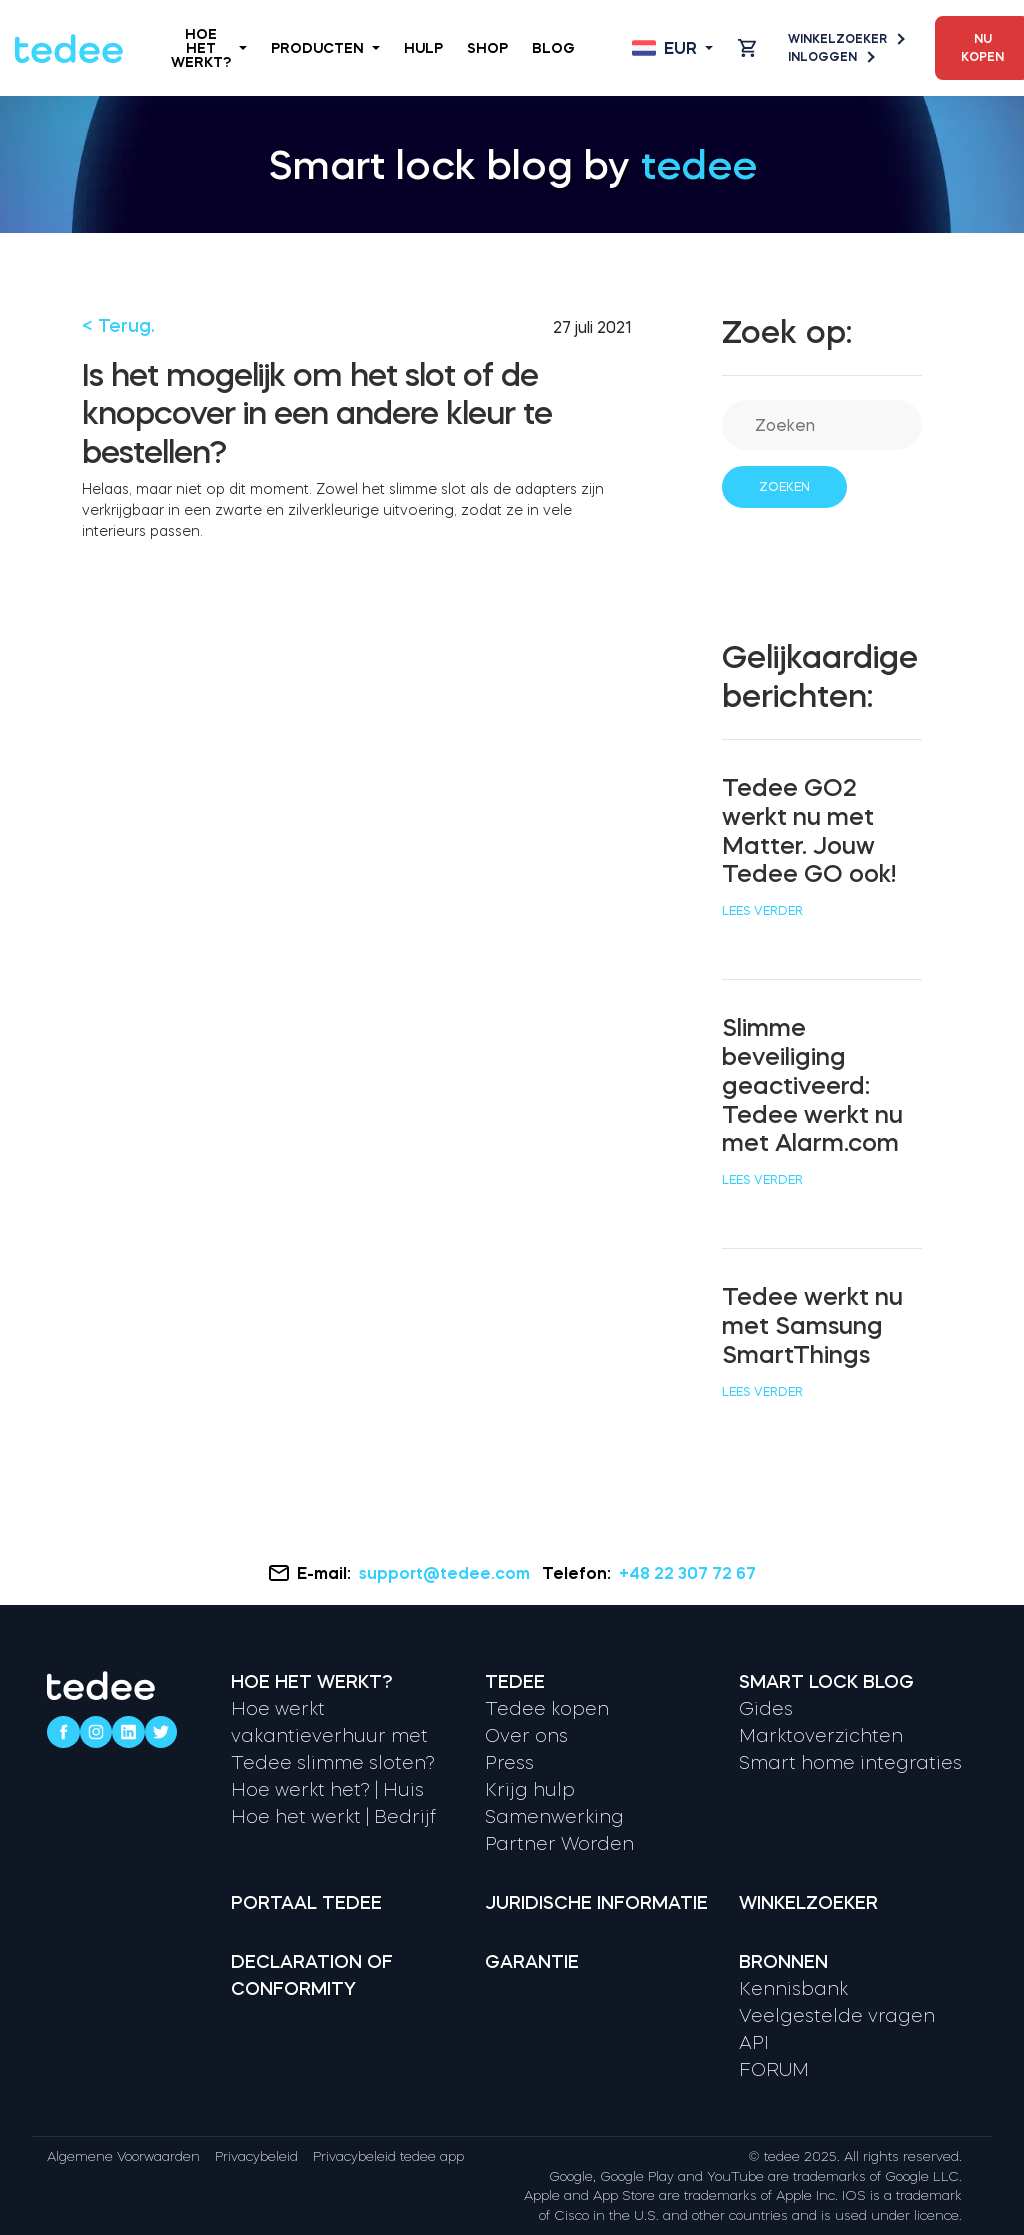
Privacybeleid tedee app (388, 2156)
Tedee (515, 1682)
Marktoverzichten (821, 1736)
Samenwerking (554, 1817)
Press (509, 1763)
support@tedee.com (446, 1573)
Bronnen (783, 1962)
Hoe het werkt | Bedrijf (333, 1817)
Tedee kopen (547, 1709)
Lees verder (762, 911)
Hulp (423, 48)
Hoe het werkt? (209, 48)
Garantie (532, 1962)
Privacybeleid (256, 2156)
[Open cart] (747, 48)
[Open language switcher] (672, 48)
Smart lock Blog (826, 1682)
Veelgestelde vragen (837, 2016)
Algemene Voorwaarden (123, 2156)
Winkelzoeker (845, 39)
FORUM (774, 2070)
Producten (325, 48)
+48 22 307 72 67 (687, 1573)
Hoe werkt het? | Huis (327, 1790)
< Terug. (118, 326)
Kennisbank (793, 1989)
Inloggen (830, 57)
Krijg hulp (530, 1790)
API (754, 2043)
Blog (553, 48)
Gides (766, 1709)
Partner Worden (559, 1844)
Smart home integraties (850, 1763)
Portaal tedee (306, 1903)
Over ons (526, 1736)
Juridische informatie (596, 1903)
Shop (487, 48)
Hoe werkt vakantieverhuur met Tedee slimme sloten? (333, 1736)
